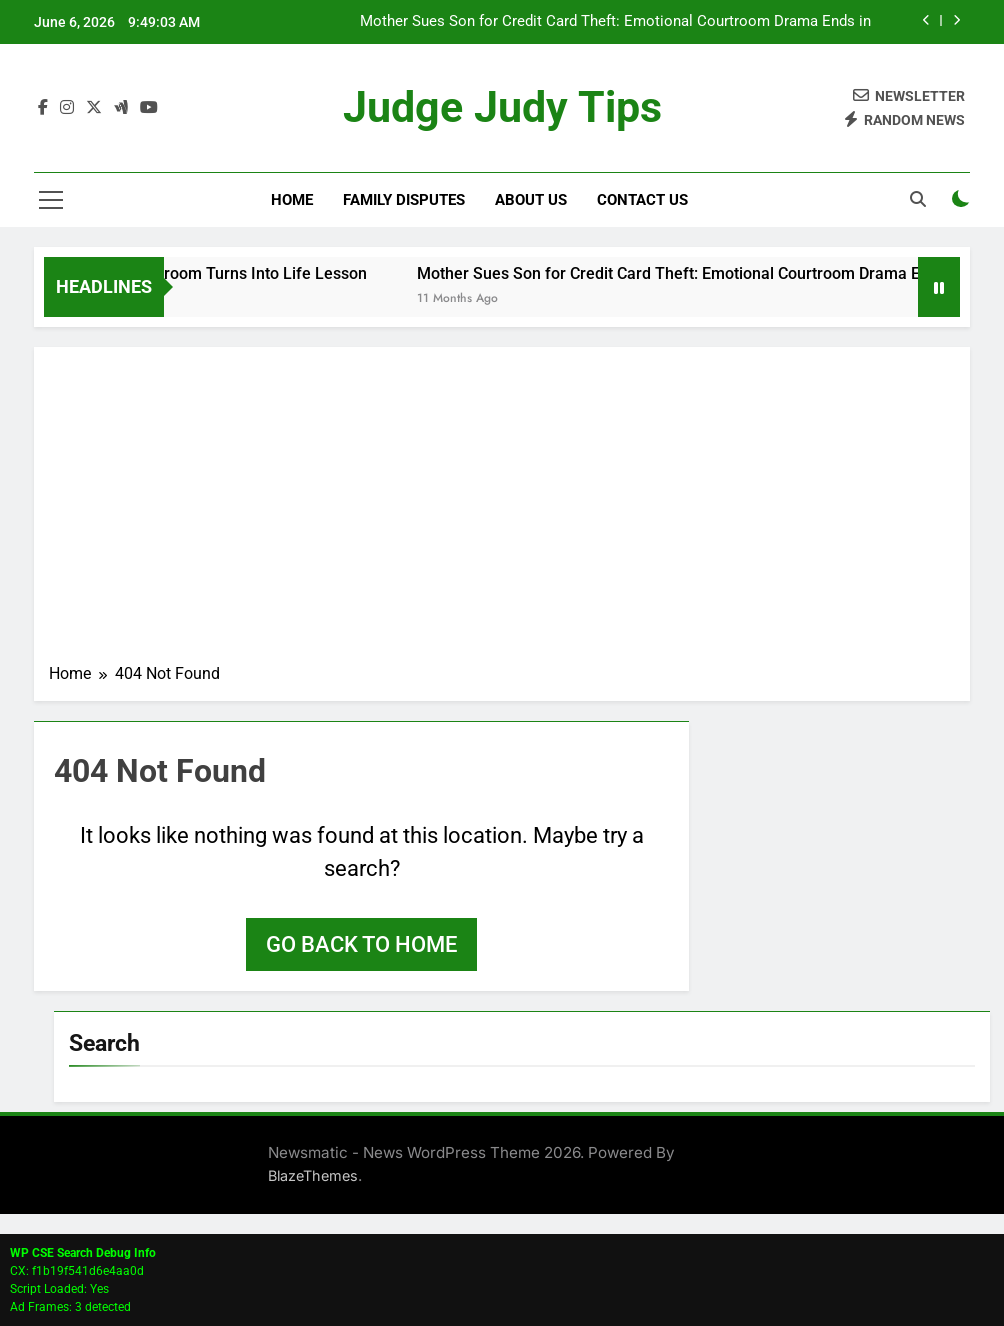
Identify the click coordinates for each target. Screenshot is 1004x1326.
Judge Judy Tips (502, 108)
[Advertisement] (502, 512)
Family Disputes (404, 200)
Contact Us (642, 200)
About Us (531, 200)
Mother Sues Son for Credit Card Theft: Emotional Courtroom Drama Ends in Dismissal (615, 22)
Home (292, 200)
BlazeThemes (313, 1175)
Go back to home (361, 944)
